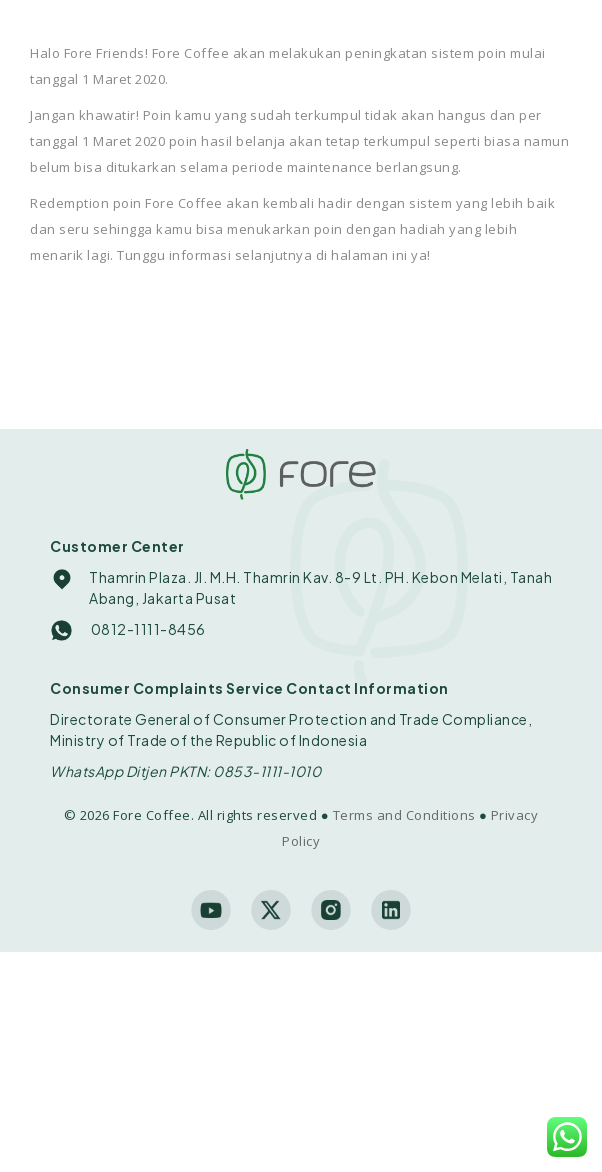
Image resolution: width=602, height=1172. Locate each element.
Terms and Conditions (404, 815)
